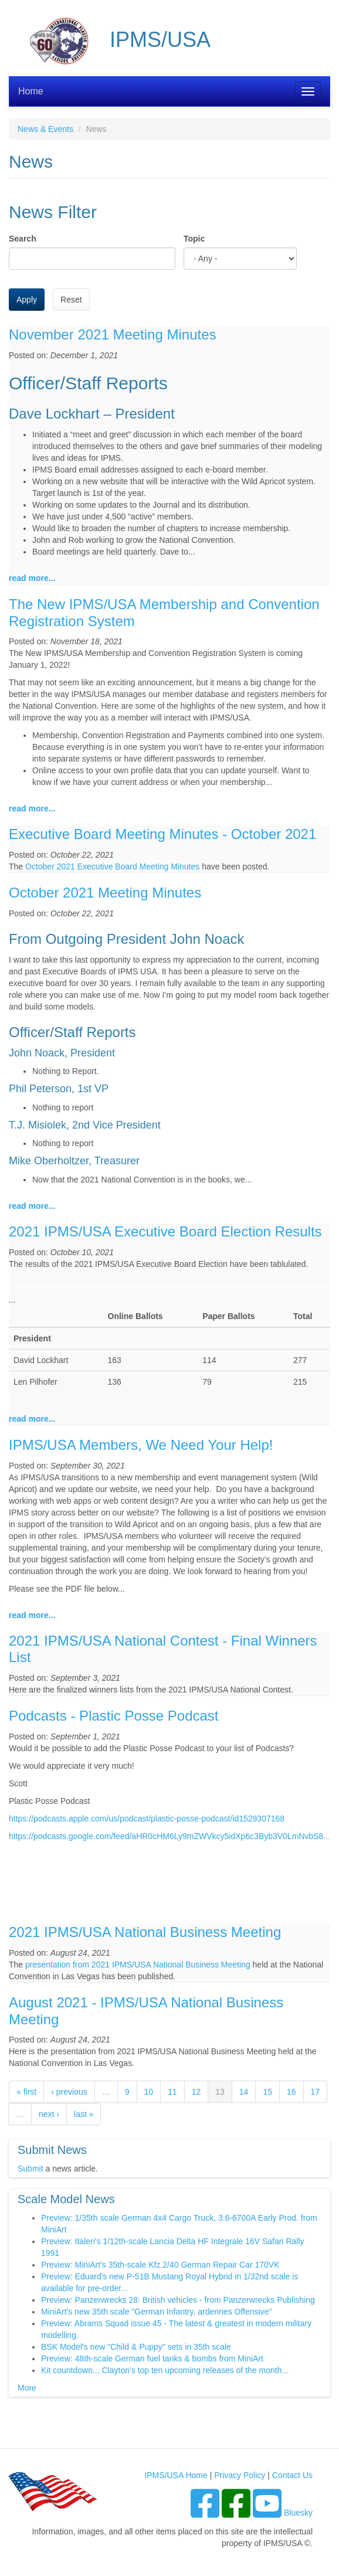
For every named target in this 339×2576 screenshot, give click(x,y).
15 (267, 2091)
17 (315, 2091)
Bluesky (298, 2512)
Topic (194, 238)
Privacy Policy (239, 2475)
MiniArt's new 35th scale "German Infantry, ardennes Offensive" (156, 2311)
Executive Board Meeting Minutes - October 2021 (162, 834)
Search (22, 238)
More (27, 2388)
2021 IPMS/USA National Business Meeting (145, 1932)
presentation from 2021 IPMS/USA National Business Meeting (137, 1964)
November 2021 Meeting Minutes (112, 334)
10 (149, 2091)
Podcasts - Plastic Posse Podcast (114, 1716)
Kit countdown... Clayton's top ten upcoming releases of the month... (165, 2370)
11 (172, 2091)
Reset (71, 299)
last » (83, 2114)
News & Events (45, 129)
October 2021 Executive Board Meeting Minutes (112, 866)
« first (26, 2091)
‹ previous (69, 2091)
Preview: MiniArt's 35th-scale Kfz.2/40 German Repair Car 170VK (160, 2264)
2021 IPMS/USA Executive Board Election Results (165, 1231)
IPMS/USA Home (175, 2475)
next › (49, 2114)
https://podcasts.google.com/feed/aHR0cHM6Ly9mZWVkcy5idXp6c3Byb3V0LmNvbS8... (169, 1836)
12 (196, 2091)
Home (30, 91)
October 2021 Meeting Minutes (105, 892)
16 (291, 2091)
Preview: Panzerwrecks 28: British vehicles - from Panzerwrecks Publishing (178, 2300)
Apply (26, 299)
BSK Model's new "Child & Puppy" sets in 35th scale (136, 2346)
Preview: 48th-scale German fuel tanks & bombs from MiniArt (152, 2358)
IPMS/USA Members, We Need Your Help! (141, 1445)
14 (244, 2091)
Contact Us (292, 2475)
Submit (30, 2168)
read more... (32, 578)
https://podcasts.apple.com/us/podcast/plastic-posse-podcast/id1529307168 (146, 1818)
